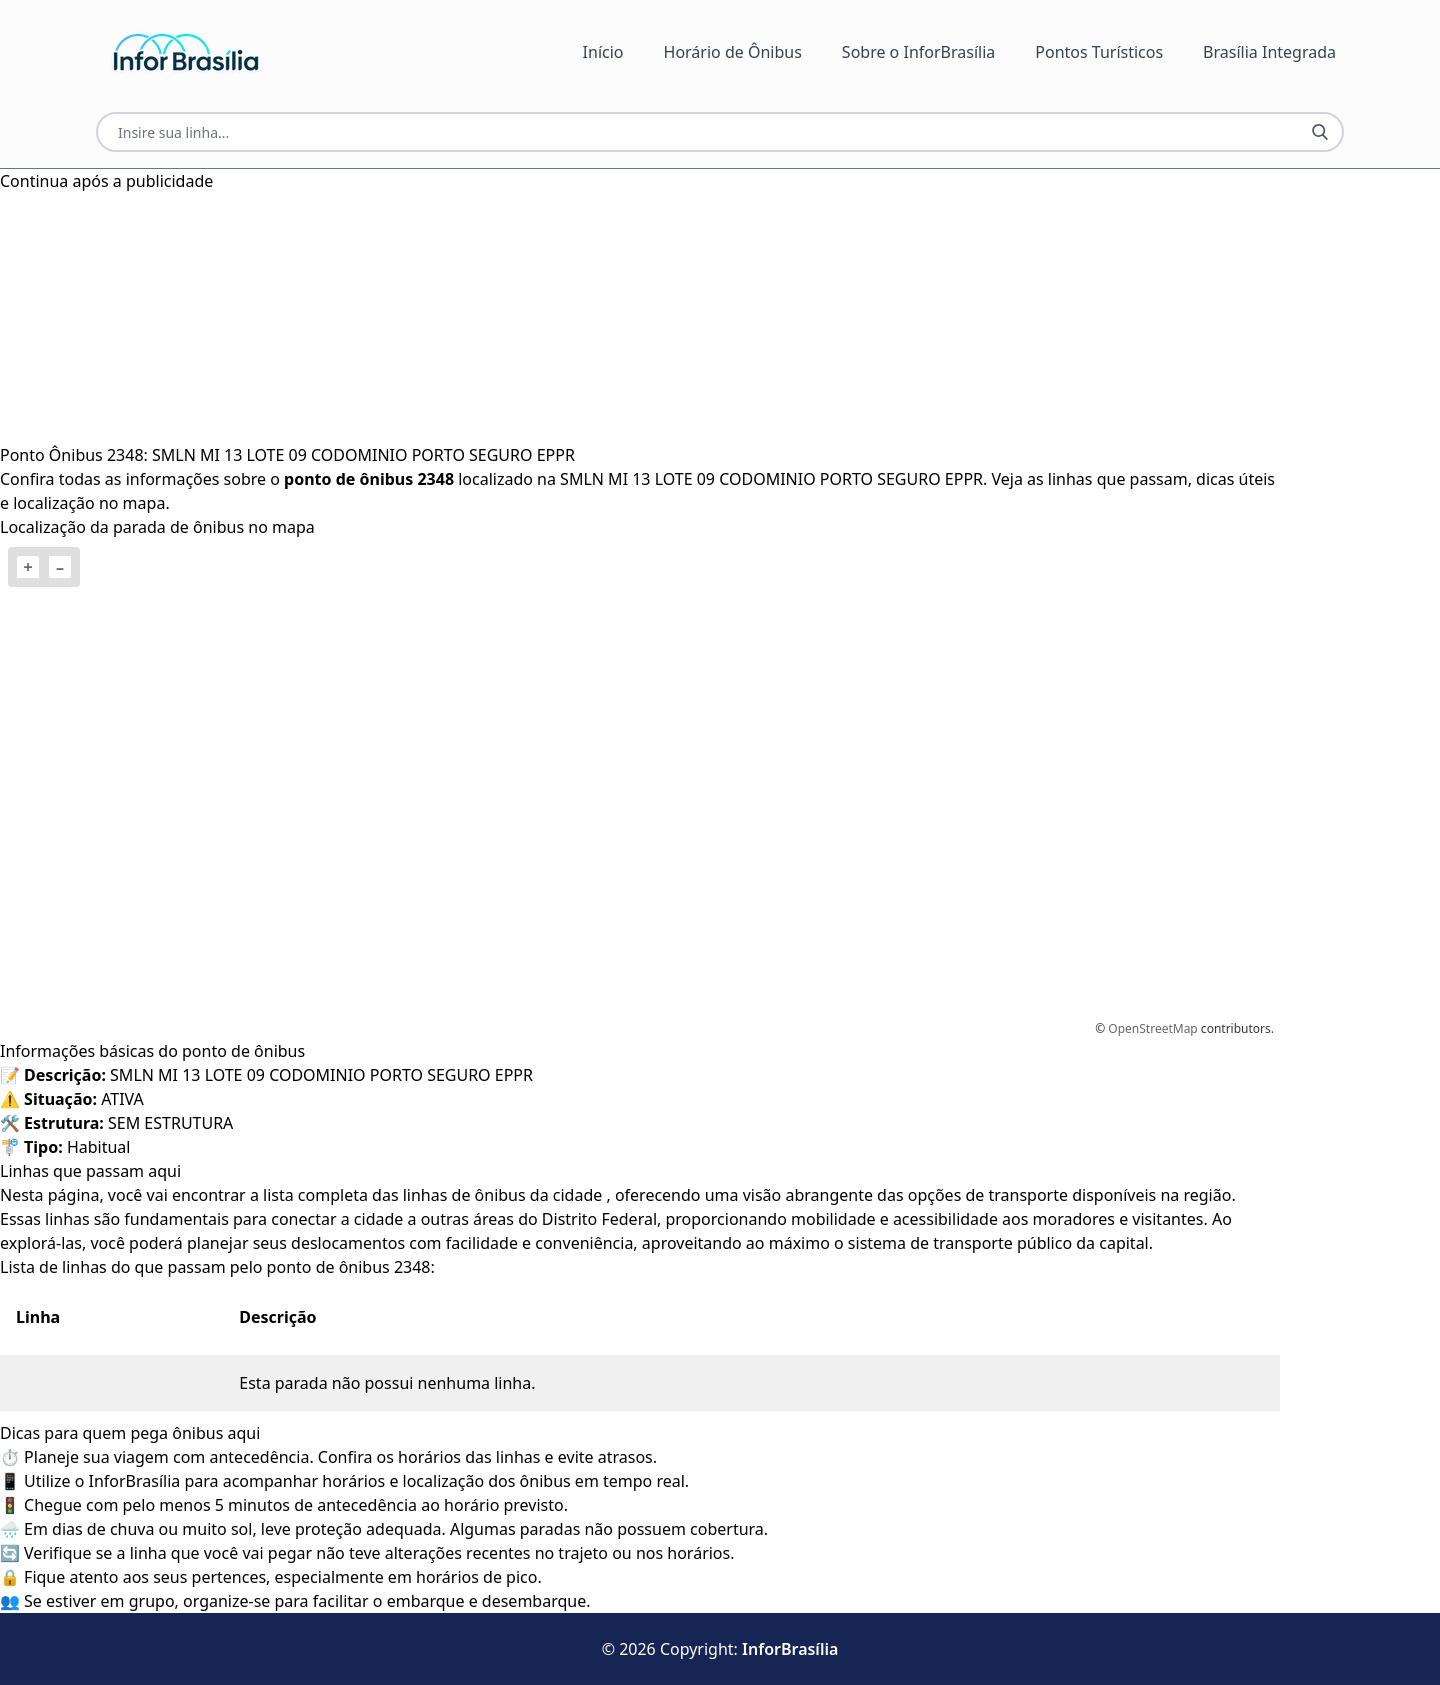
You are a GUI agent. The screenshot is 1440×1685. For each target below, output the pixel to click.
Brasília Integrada (1269, 52)
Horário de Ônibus (733, 52)
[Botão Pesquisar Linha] (1320, 132)
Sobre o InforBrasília (918, 52)
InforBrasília (790, 1649)
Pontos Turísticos (1099, 52)
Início (603, 52)
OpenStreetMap (1152, 1028)
